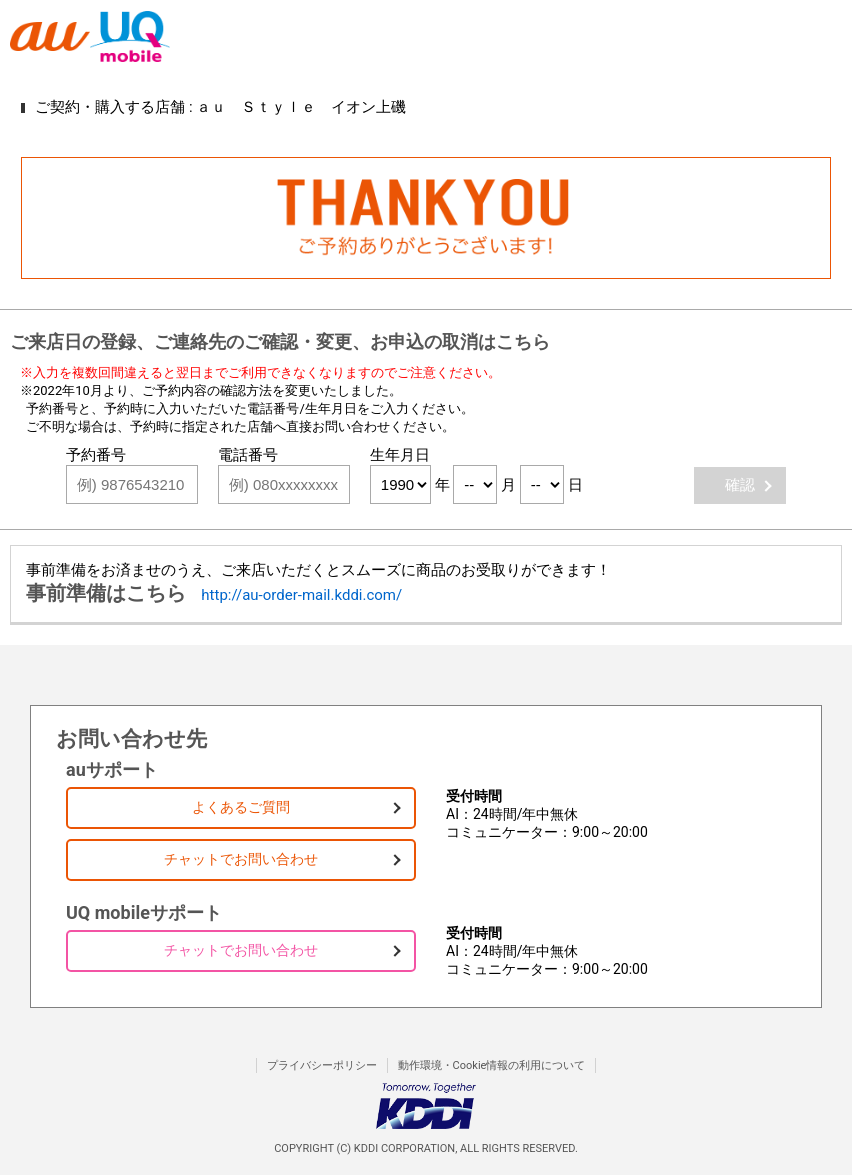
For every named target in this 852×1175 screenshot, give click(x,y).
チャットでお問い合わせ (241, 859)
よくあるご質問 (241, 807)
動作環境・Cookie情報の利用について (492, 1065)
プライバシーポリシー (322, 1065)
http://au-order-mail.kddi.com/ (301, 595)
